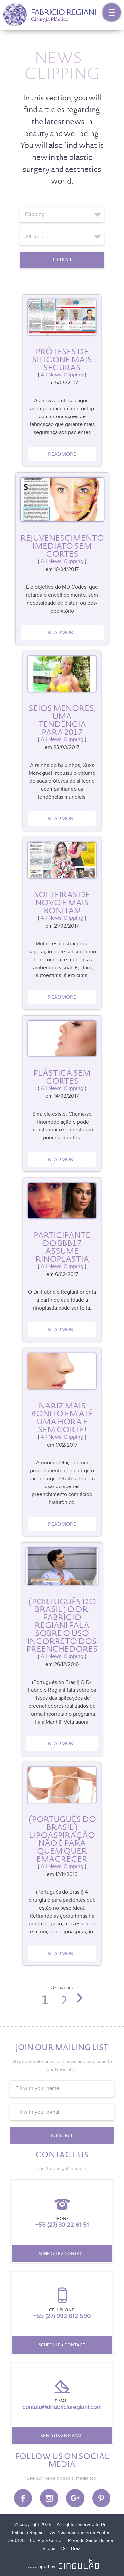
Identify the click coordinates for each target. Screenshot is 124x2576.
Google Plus (75, 2498)
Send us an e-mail (62, 2435)
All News (51, 375)
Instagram (49, 2498)
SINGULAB (80, 2564)
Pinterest (101, 2498)
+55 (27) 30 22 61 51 (62, 2224)
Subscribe (62, 2135)
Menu (112, 12)
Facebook (23, 2498)
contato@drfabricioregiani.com (62, 2407)
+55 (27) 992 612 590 (62, 2316)
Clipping (73, 375)
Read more (62, 454)
